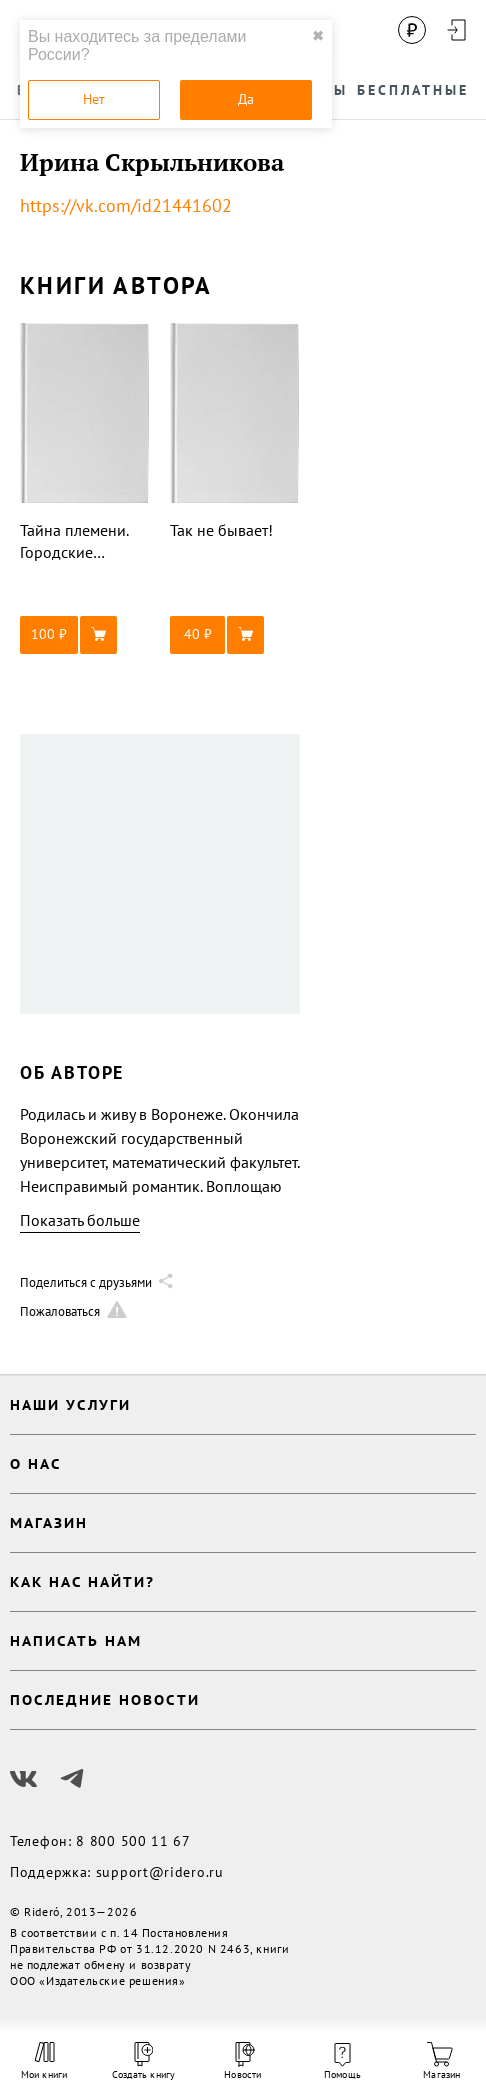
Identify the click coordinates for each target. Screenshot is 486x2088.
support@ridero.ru (160, 1872)
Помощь (342, 2062)
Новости (242, 2061)
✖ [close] (318, 36)
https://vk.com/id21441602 (126, 205)
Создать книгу (144, 2061)
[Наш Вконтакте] (24, 1779)
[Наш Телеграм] (72, 1779)
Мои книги (44, 2061)
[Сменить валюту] (412, 30)
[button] (85, 635)
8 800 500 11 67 (133, 1841)
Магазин (441, 2061)
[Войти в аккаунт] (456, 30)
